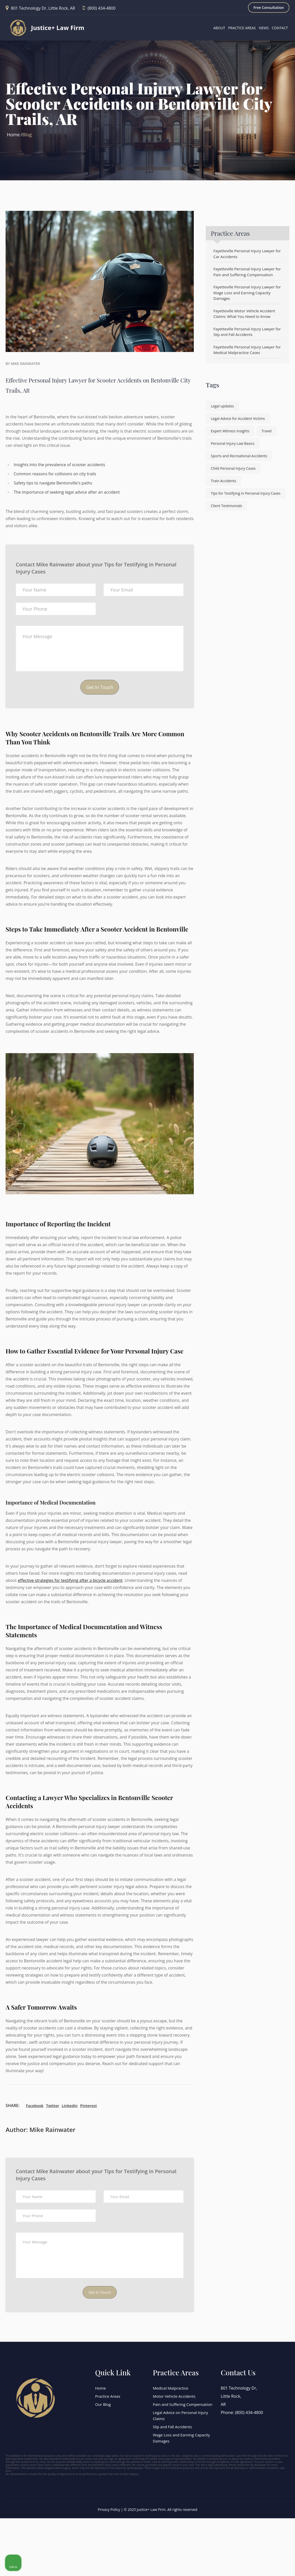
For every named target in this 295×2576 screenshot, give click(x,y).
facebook (34, 2104)
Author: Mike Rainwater (41, 2128)
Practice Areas (242, 27)
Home (13, 134)
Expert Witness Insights (230, 431)
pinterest (88, 2104)
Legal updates (222, 406)
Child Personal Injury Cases (233, 468)
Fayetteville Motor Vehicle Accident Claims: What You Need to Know (244, 313)
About (219, 27)
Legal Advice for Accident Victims (238, 418)
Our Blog (103, 2403)
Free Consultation (269, 7)
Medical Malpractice (172, 2387)
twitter (52, 2104)
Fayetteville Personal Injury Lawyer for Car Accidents (247, 253)
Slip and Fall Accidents (174, 2426)
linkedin (70, 2104)
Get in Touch (100, 686)
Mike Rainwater (25, 363)
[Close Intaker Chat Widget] (278, 2413)
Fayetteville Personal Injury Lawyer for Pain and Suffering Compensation (247, 271)
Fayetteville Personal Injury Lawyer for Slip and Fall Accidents (247, 331)
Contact (280, 27)
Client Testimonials (226, 505)
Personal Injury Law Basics (233, 443)
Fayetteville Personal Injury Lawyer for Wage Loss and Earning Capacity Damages (247, 292)
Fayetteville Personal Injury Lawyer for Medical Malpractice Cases (247, 349)
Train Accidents (223, 480)
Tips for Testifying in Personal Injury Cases (246, 493)
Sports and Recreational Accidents (239, 455)
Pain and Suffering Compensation (184, 2403)
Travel (266, 431)
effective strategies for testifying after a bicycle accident (70, 1579)
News (264, 27)
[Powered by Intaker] (251, 2565)
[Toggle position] (267, 2413)
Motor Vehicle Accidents (175, 2395)
